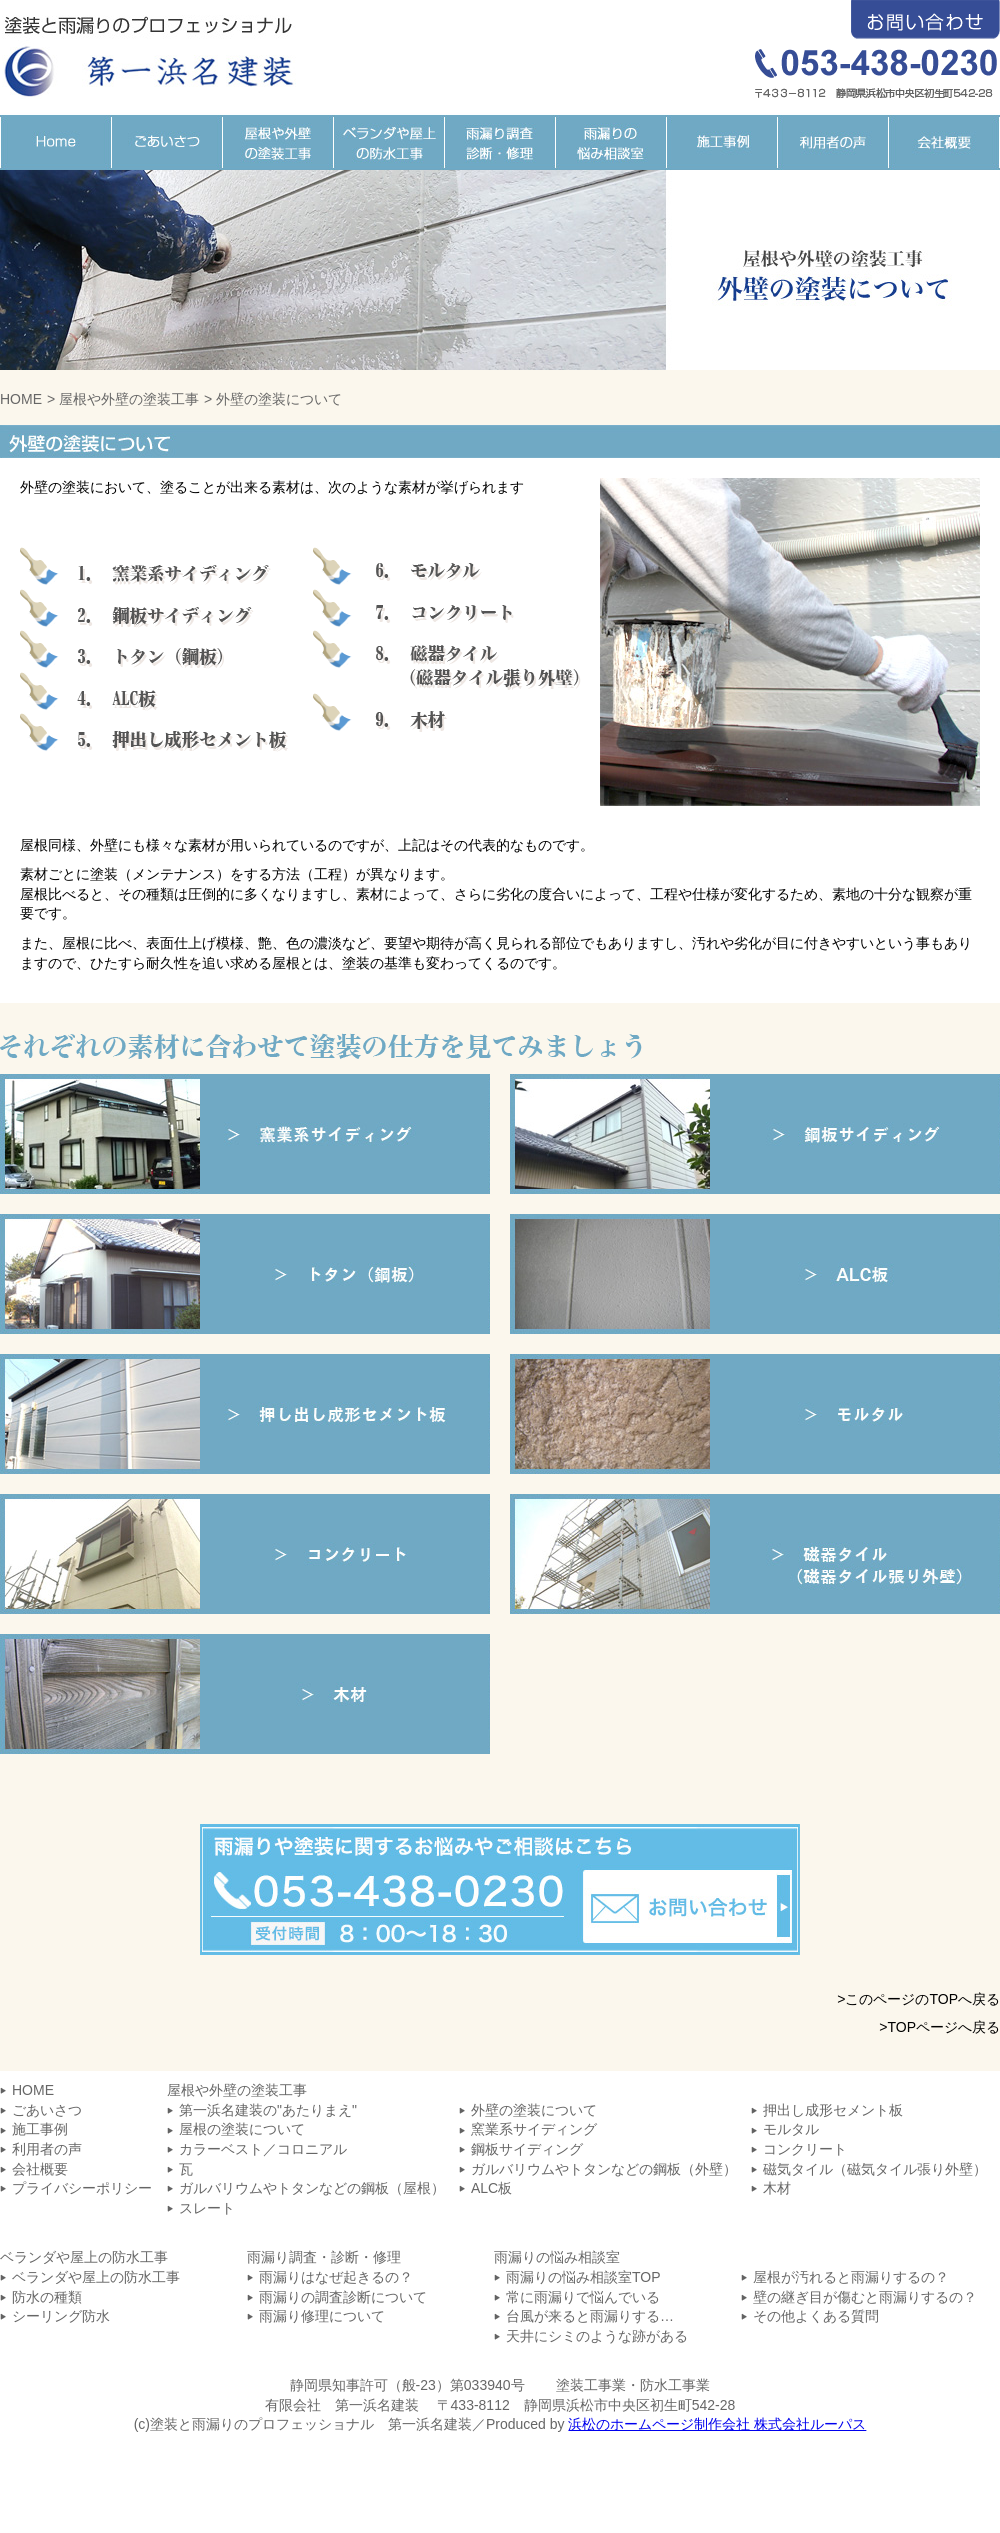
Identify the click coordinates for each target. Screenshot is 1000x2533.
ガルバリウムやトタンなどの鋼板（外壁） (604, 2169)
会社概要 (944, 142)
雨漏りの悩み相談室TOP (583, 2277)
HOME (55, 142)
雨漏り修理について (322, 2316)
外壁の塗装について (534, 2110)
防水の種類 (47, 2297)
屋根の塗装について (242, 2129)
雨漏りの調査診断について (343, 2297)
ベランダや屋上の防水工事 (388, 142)
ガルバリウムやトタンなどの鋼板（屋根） (312, 2188)
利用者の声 (832, 142)
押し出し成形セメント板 (245, 1414)
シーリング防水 (61, 2316)
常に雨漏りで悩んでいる (583, 2297)
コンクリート (245, 1554)
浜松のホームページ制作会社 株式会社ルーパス (717, 2424)
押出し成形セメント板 (833, 2110)
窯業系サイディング (245, 1134)
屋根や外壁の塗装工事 (277, 142)
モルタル (755, 1414)
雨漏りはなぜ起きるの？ (336, 2277)
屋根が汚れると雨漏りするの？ (851, 2277)
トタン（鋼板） (245, 1274)
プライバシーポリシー (82, 2188)
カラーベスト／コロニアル (263, 2149)
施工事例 (721, 142)
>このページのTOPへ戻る (918, 1999)
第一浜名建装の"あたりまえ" (268, 2110)
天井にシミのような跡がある (597, 2336)
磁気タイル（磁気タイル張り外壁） (755, 1554)
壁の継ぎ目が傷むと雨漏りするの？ (865, 2297)
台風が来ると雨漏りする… (590, 2316)
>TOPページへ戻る (939, 2027)
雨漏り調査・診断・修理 (499, 142)
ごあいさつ (166, 142)
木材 (245, 1694)
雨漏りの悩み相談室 (610, 142)
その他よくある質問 (816, 2316)
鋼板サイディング (755, 1134)
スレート (207, 2208)
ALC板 (755, 1274)
